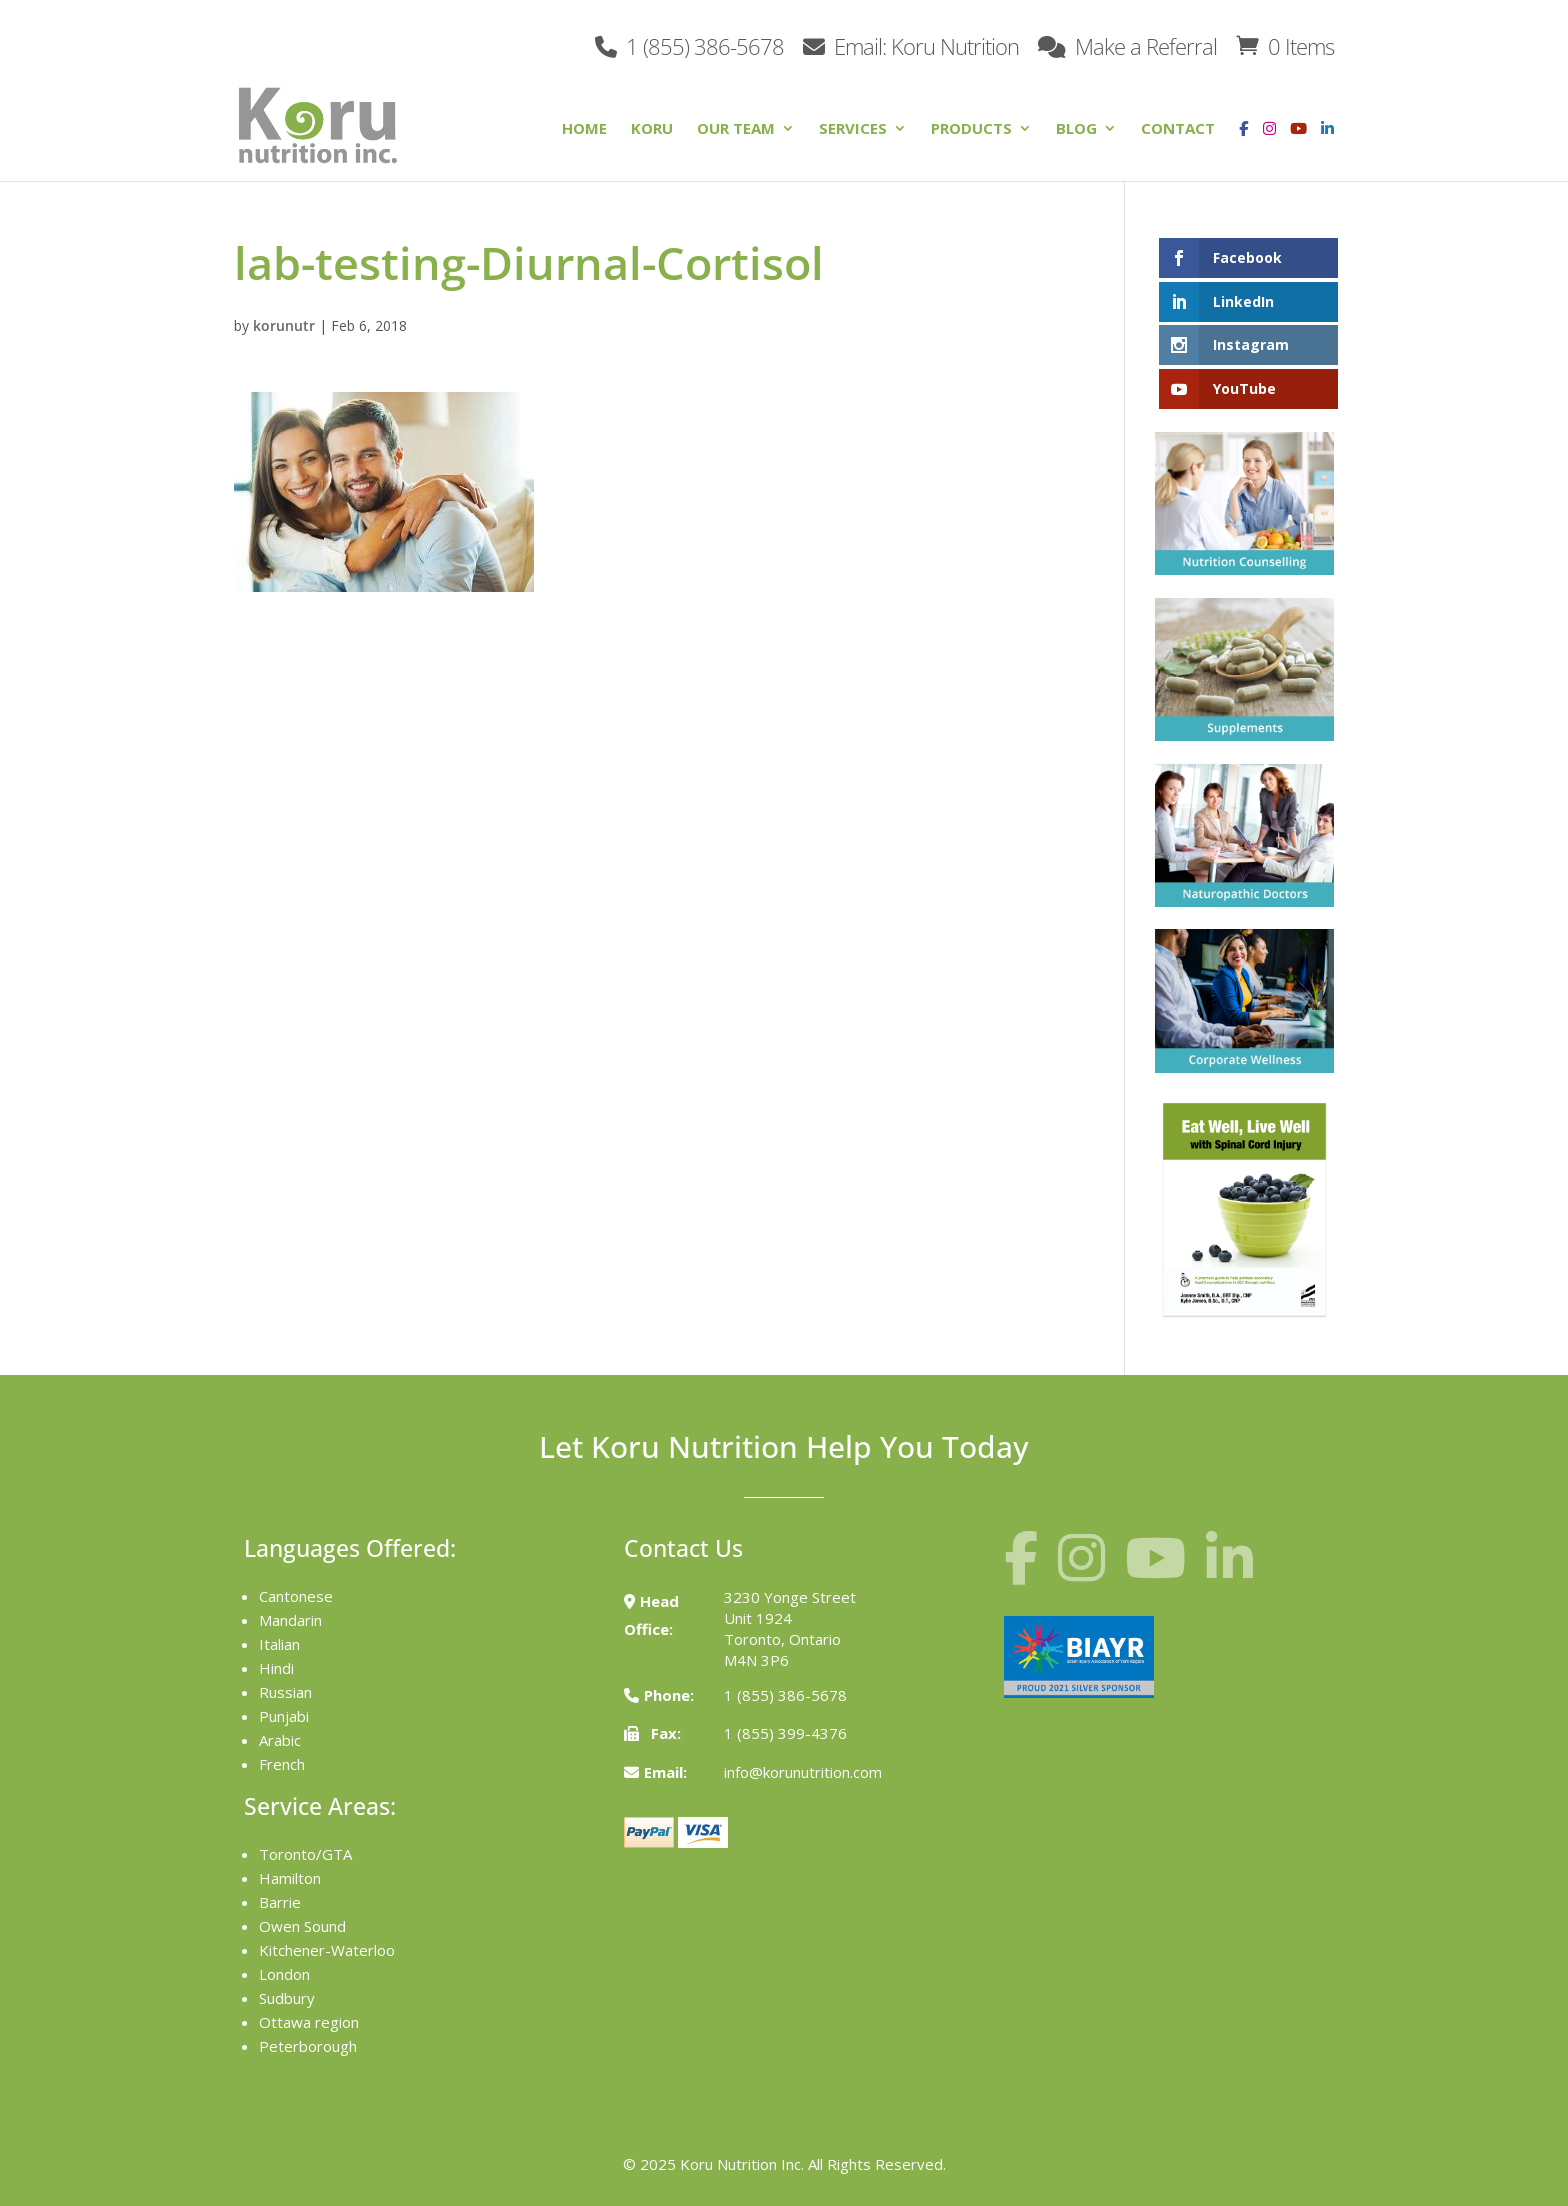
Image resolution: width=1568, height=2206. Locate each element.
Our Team (736, 129)
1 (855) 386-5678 (689, 44)
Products (971, 129)
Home (584, 129)
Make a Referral (1127, 44)
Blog (1076, 129)
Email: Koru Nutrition (911, 44)
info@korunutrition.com (803, 1772)
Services (853, 129)
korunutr (284, 325)
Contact (1178, 129)
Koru (652, 129)
